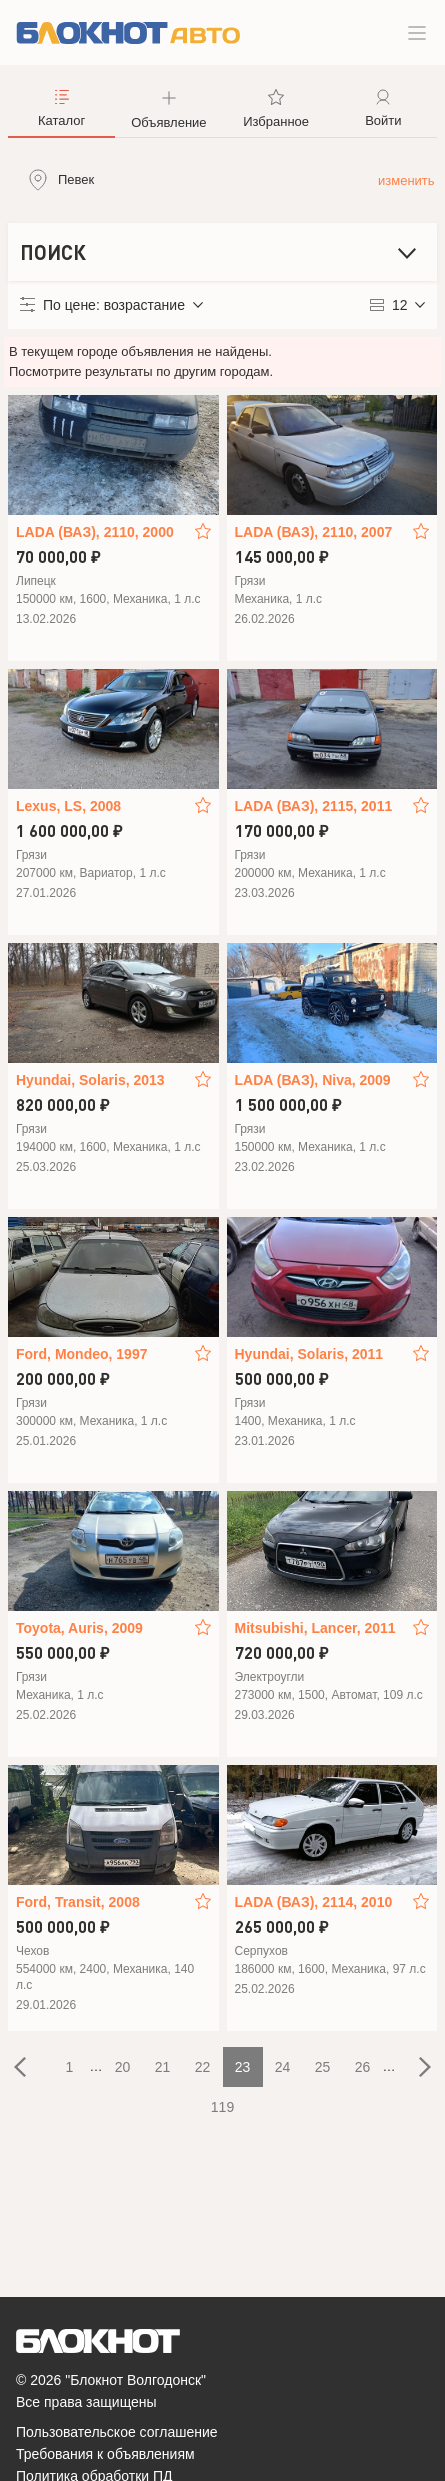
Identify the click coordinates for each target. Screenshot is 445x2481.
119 (222, 2107)
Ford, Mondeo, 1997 (81, 1354)
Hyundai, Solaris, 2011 (309, 1354)
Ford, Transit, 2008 (78, 1902)
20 (123, 2067)
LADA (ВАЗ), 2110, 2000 (95, 532)
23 (243, 2067)
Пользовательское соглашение (117, 2432)
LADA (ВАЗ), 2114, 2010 (314, 1902)
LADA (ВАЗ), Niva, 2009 (313, 1080)
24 (283, 2067)
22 (203, 2067)
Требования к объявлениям (105, 2454)
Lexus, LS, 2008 (68, 806)
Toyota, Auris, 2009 (79, 1628)
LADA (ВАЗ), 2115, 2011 (314, 806)
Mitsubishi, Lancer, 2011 (315, 1628)
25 (323, 2067)
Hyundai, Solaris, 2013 (90, 1080)
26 (363, 2067)
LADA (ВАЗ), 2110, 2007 (314, 532)
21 (163, 2067)
